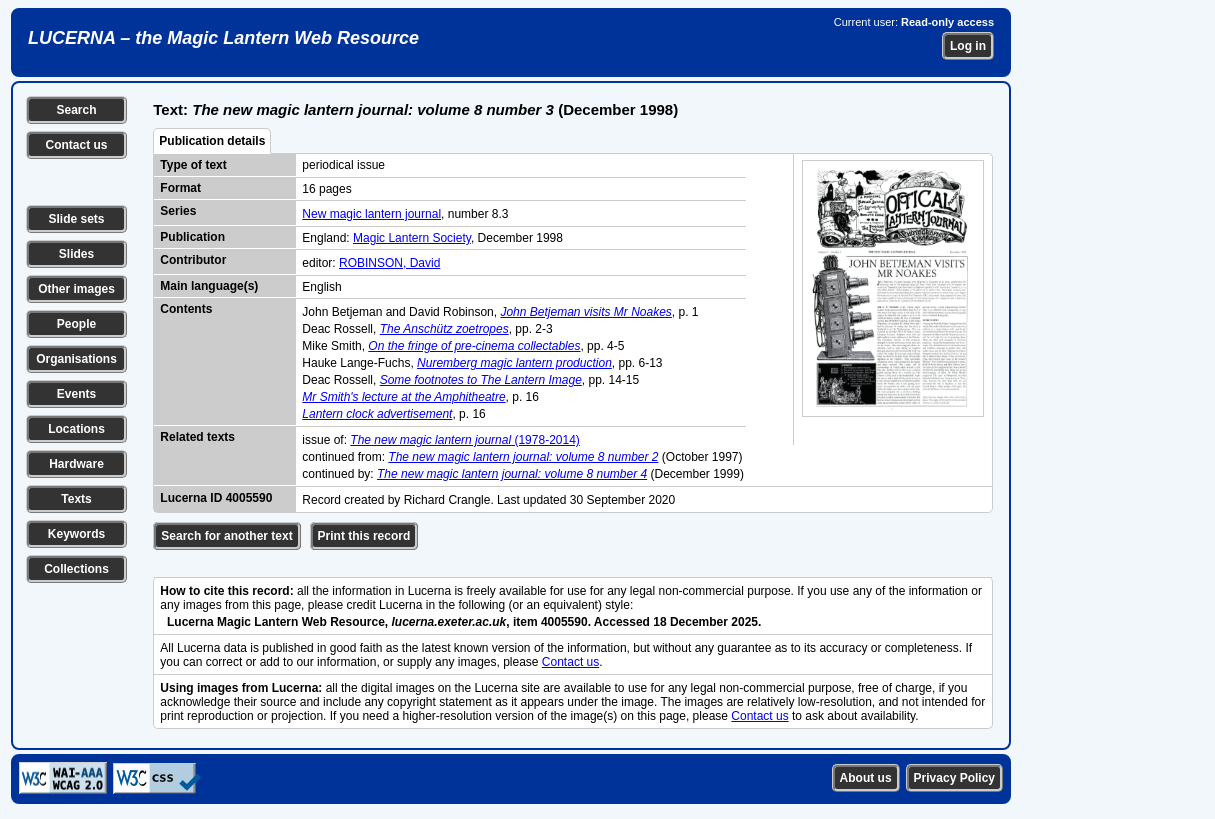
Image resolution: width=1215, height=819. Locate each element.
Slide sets (76, 219)
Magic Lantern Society (412, 238)
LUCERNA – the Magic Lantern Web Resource (223, 38)
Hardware (76, 464)
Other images (76, 289)
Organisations (76, 359)
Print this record (364, 536)
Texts (76, 499)
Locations (76, 429)
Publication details (212, 141)
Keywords (76, 534)
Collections (76, 569)
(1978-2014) (464, 440)
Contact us (76, 145)
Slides (76, 254)
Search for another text (226, 536)
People (76, 324)
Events (76, 394)
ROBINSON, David (389, 263)
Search (76, 110)
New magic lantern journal (371, 214)
